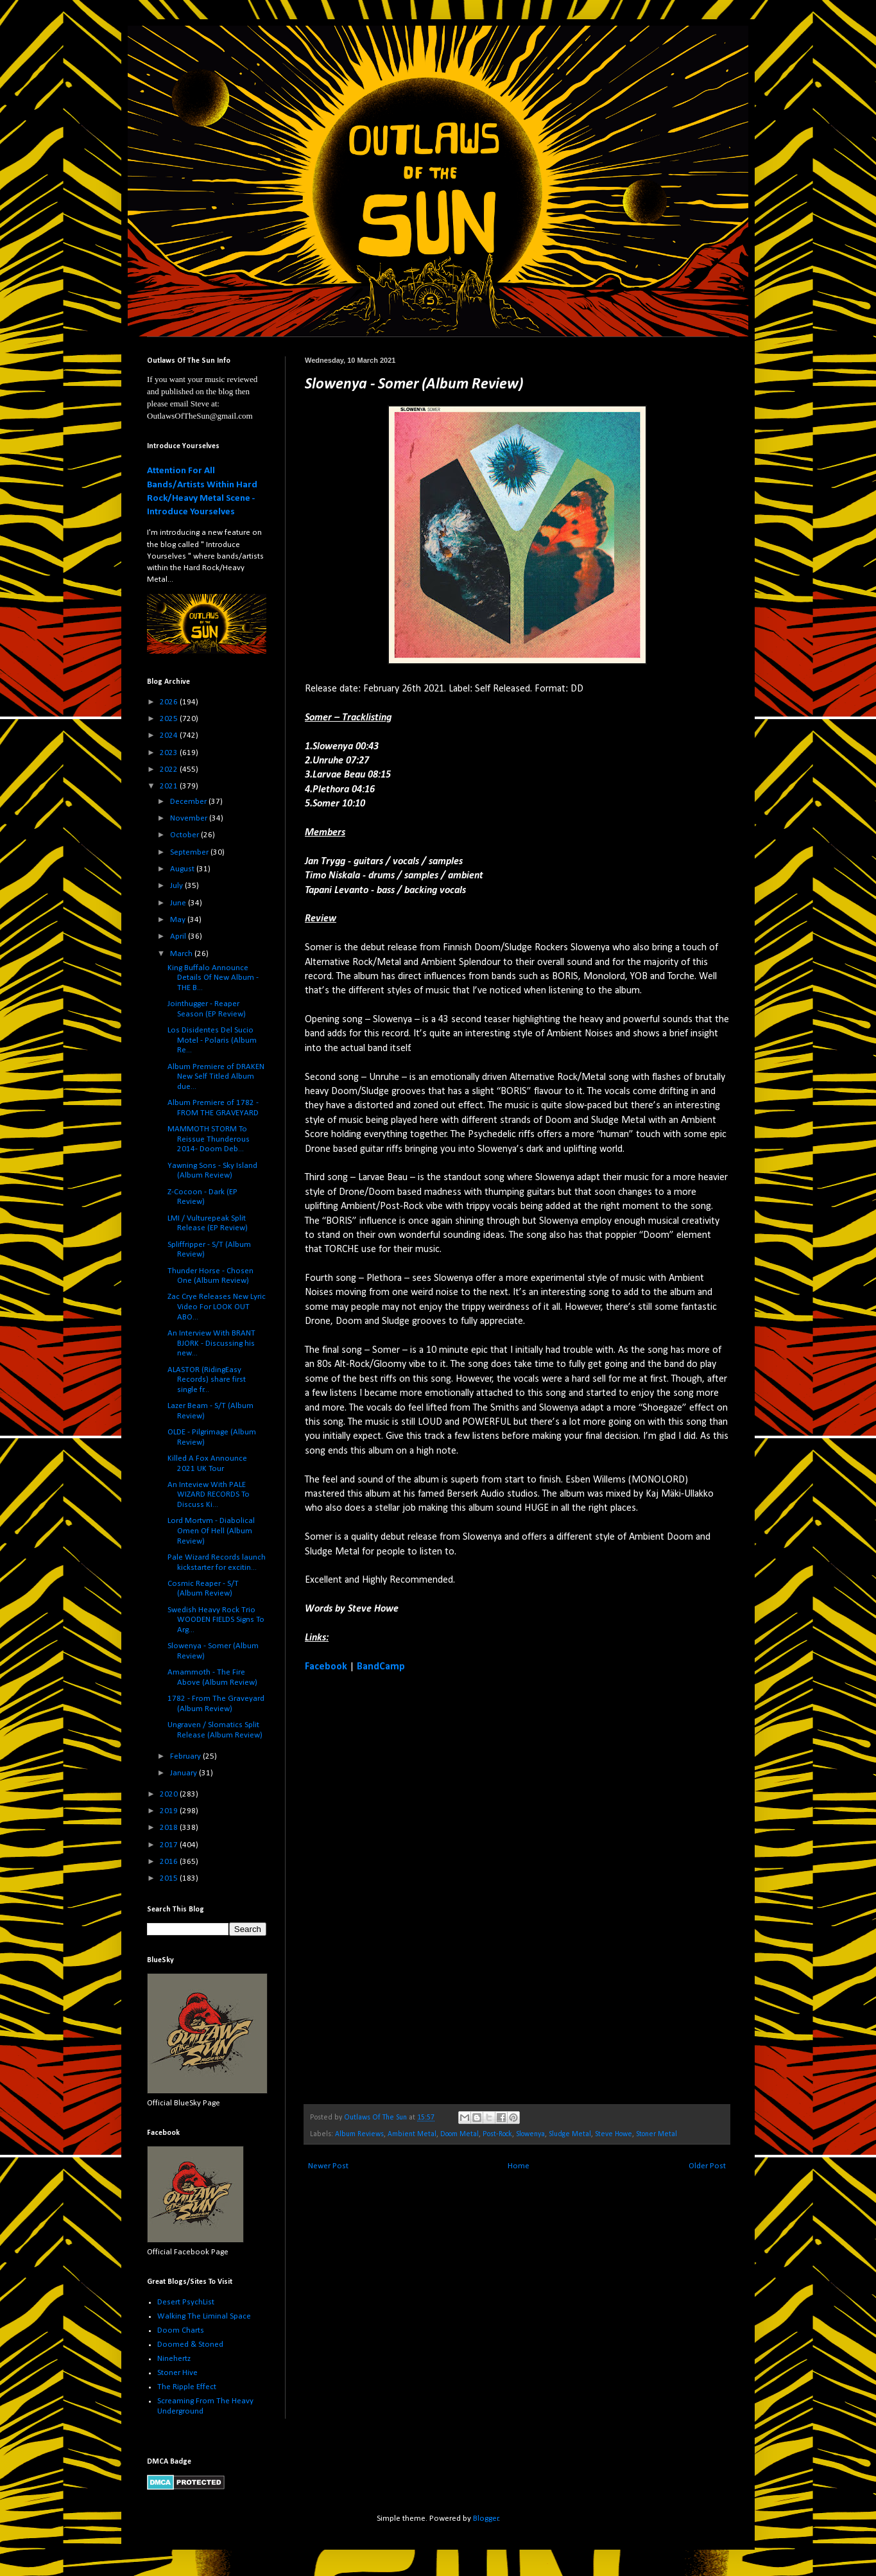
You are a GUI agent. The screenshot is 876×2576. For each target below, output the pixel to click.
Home (518, 2166)
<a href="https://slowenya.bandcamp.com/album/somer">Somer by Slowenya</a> (417, 1887)
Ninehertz (174, 2358)
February (186, 1756)
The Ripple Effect (186, 2387)
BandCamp (381, 1667)
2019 (170, 1811)
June (179, 903)
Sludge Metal (570, 2134)
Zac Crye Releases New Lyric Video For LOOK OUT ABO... (216, 1306)
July (177, 886)
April (179, 936)
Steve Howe (613, 2134)
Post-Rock (497, 2134)
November (189, 818)
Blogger (486, 2518)
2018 (170, 1827)
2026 (170, 702)
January (184, 1773)
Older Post (707, 2166)
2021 (170, 786)
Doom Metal (459, 2134)
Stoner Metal (656, 2134)
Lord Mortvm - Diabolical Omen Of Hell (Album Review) (211, 1531)
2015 (170, 1878)
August (183, 869)
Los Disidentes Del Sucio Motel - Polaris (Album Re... (212, 1040)
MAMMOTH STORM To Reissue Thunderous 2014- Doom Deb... (208, 1139)
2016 (170, 1862)
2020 (170, 1794)
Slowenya (530, 2134)
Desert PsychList (185, 2302)
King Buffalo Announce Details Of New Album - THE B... (213, 978)
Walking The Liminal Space (204, 2316)
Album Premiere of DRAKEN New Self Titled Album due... (215, 1077)
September (190, 852)
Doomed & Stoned (190, 2344)
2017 (170, 1845)
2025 (170, 719)
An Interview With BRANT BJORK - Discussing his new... (211, 1343)
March (182, 954)
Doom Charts (180, 2330)
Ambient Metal (412, 2134)
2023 (170, 753)
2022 (170, 769)
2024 (170, 735)
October (185, 835)
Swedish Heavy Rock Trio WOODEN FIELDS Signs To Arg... (215, 1620)
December (189, 801)
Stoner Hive (177, 2373)
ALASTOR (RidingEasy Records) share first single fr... (206, 1380)
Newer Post (328, 2166)
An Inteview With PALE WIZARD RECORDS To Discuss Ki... (208, 1495)
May (178, 920)
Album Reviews (359, 2134)
